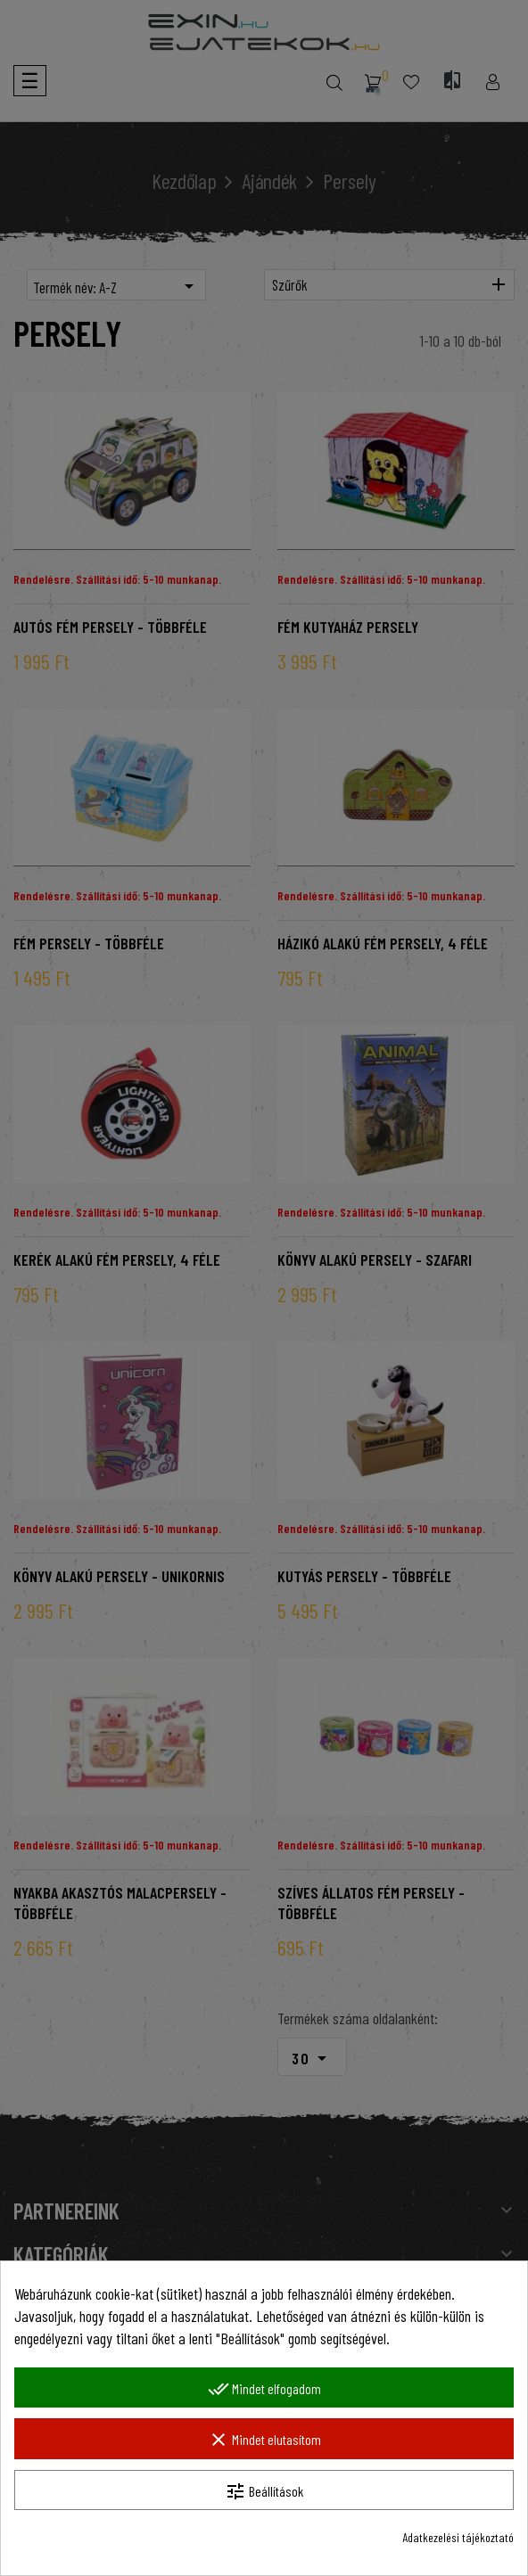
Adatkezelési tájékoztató (458, 2537)
